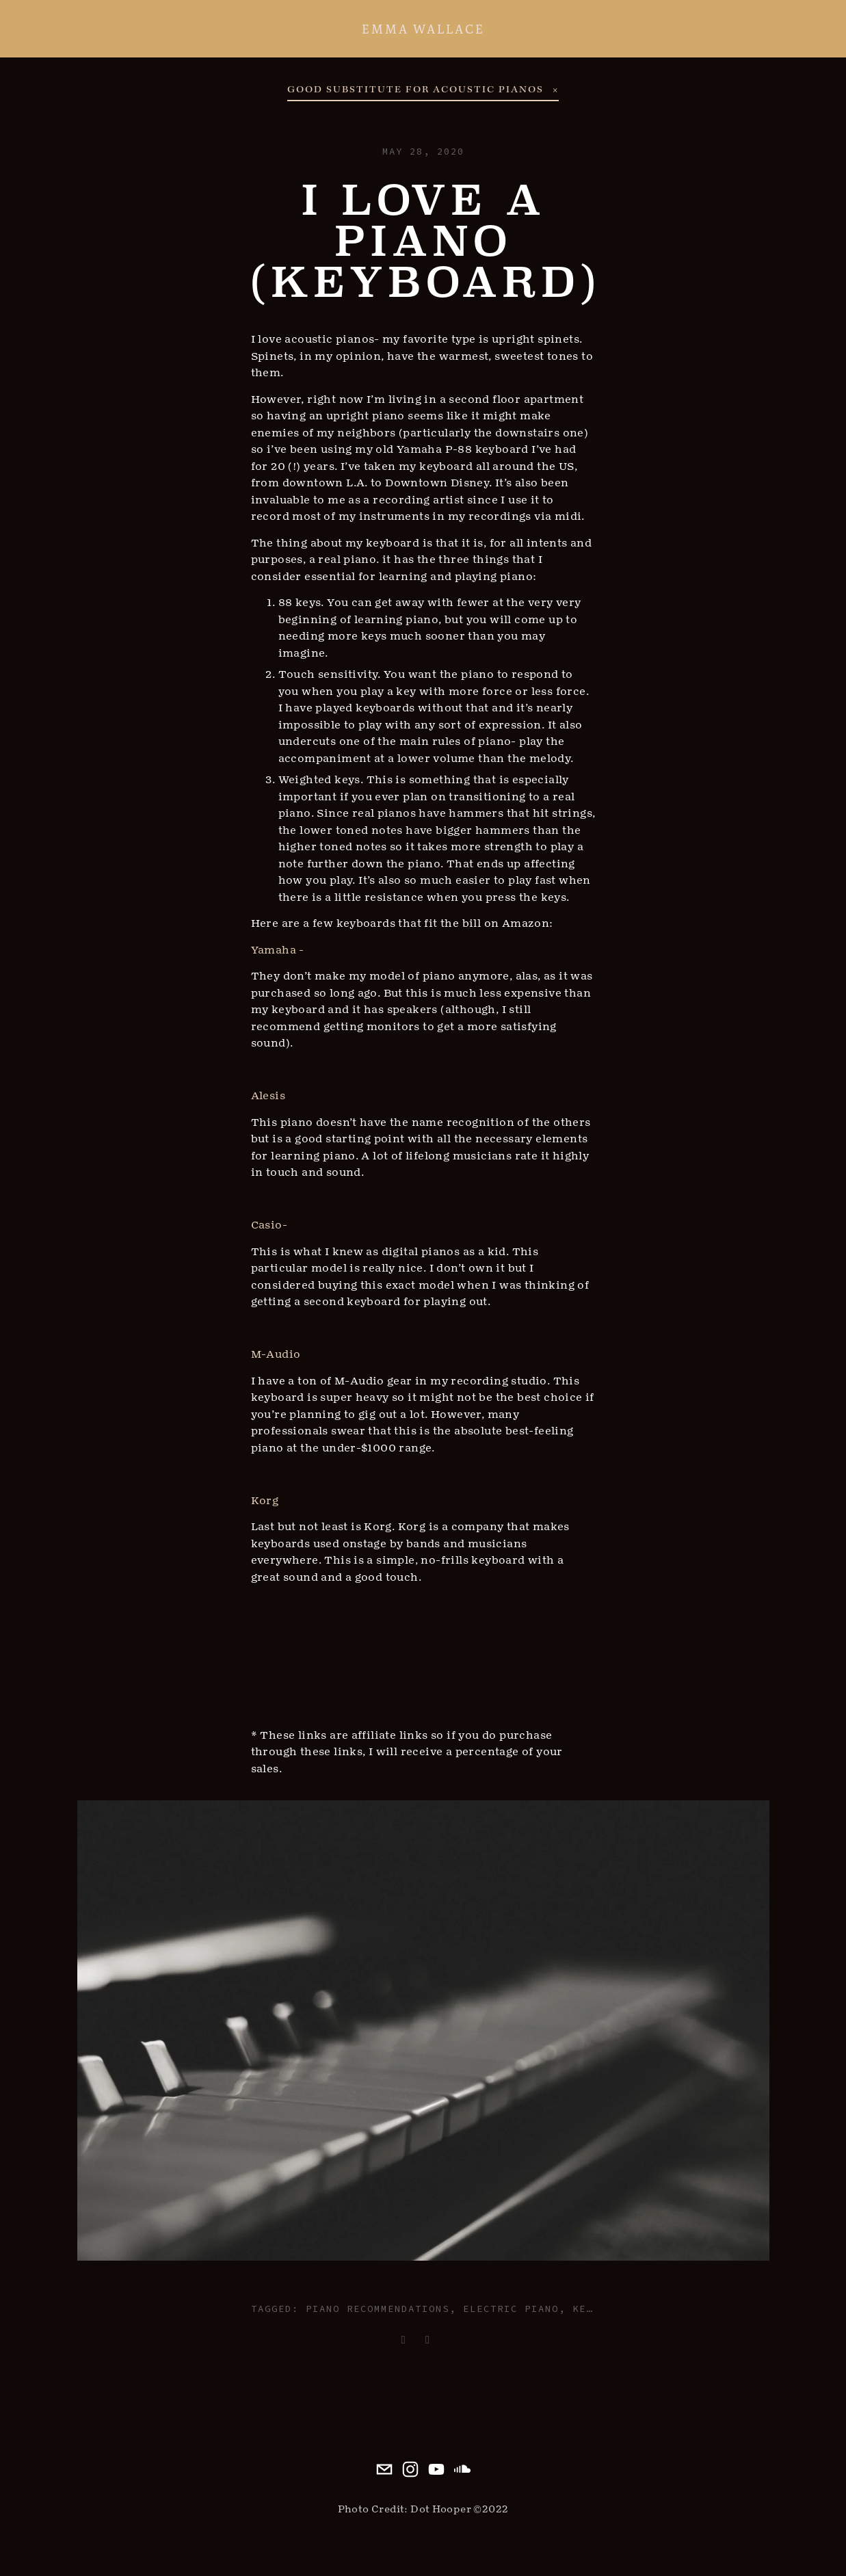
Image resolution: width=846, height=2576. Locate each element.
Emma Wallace (423, 29)
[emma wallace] (436, 2469)
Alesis (268, 1096)
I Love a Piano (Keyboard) (425, 240)
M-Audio (276, 1354)
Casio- (269, 1225)
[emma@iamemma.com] (384, 2469)
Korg (265, 1501)
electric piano (511, 2308)
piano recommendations (377, 2308)
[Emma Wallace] (410, 2469)
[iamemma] (462, 2469)
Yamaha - (277, 950)
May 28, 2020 (423, 151)
